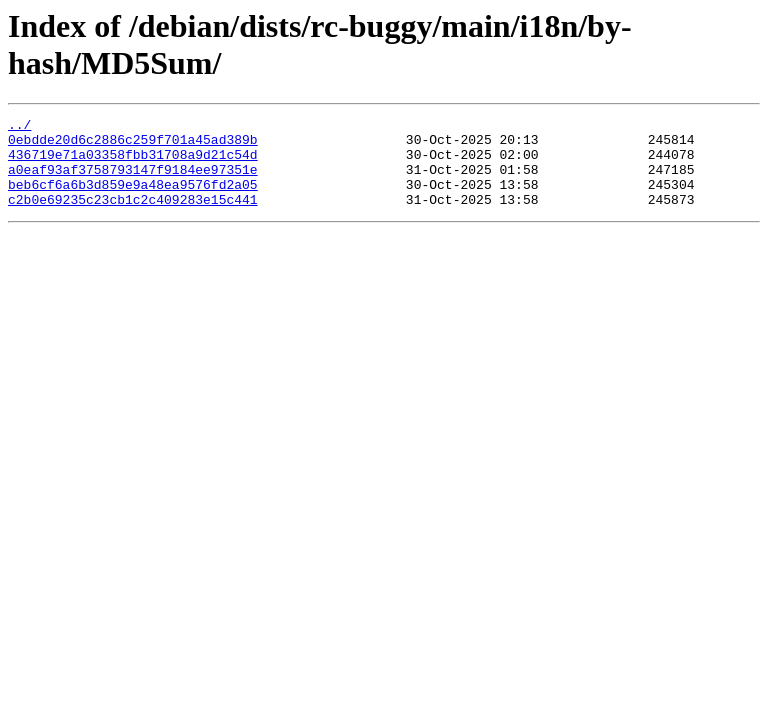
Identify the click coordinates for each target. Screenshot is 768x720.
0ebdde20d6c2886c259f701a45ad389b (133, 145)
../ (19, 127)
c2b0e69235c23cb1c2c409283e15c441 (133, 217)
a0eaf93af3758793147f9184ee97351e (133, 181)
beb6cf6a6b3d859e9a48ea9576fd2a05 (133, 199)
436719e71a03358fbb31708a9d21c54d (133, 163)
